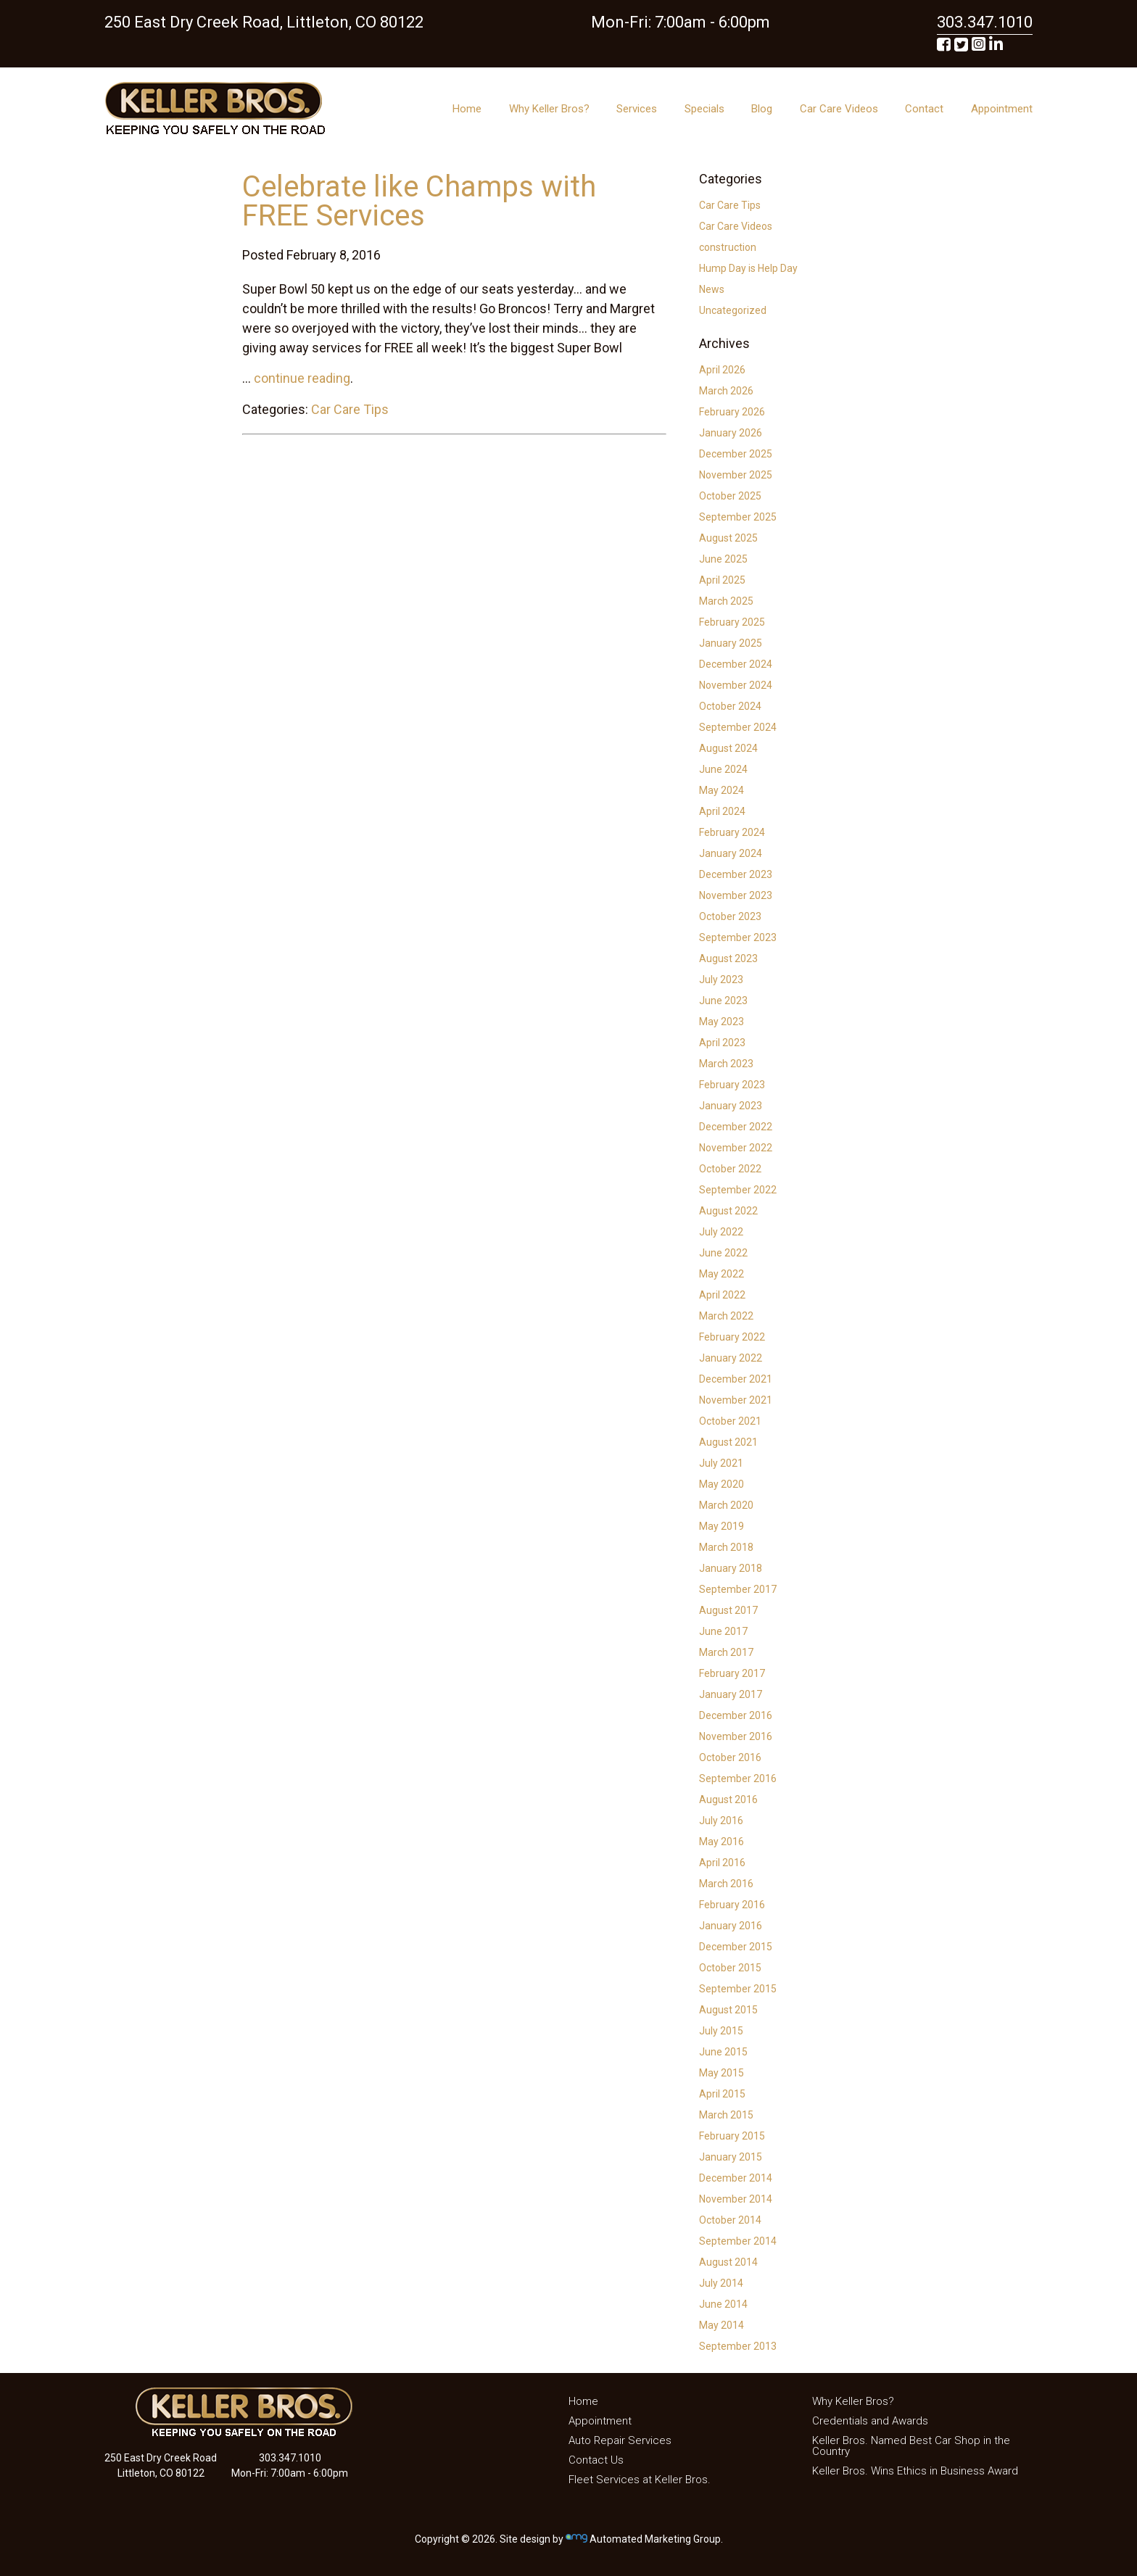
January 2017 (730, 1694)
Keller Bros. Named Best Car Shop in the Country (911, 2446)
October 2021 (730, 1421)
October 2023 (730, 916)
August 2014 (728, 2262)
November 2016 (735, 1736)
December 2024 (735, 664)
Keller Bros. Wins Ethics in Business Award (915, 2470)
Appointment (1002, 108)
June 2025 (723, 559)
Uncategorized (732, 310)
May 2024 (721, 790)
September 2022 (738, 1190)
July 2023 (721, 979)
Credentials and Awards (870, 2420)
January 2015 (730, 2157)
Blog (761, 108)
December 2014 (735, 2178)
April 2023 (722, 1042)
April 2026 (722, 370)
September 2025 (738, 517)
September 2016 (738, 1778)
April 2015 (722, 2094)
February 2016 (732, 1904)
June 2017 (723, 1631)
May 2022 (721, 1274)
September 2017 (738, 1589)
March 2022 (726, 1316)
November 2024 (735, 685)
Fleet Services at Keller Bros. (639, 2479)
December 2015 (735, 1946)
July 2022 (721, 1232)
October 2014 (730, 2220)
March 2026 (726, 391)
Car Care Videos (839, 108)
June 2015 (723, 2052)
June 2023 (723, 1000)
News (711, 289)
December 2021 (735, 1379)
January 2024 (730, 853)
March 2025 (726, 601)
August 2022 (728, 1211)
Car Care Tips (350, 409)
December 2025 (735, 454)
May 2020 (721, 1484)
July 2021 (721, 1463)
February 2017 (732, 1673)
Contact (924, 108)
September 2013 (738, 2346)
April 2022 (722, 1295)
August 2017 (728, 1610)
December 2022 (735, 1126)
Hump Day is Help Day (748, 268)
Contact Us (596, 2460)
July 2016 (721, 1820)
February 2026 (732, 412)
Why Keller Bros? (549, 108)
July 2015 (721, 2031)
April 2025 (722, 580)
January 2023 (730, 1105)
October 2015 (730, 1968)
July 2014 (721, 2283)
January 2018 (730, 1568)
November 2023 (735, 895)
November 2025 (735, 475)
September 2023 (738, 937)
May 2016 (721, 1841)
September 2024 (738, 727)
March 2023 (726, 1063)
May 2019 (721, 1526)
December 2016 (735, 1715)
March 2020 (726, 1505)
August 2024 (728, 748)
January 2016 (730, 1925)
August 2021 (728, 1442)
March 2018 (726, 1547)
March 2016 (726, 1883)
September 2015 (738, 1989)
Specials (704, 108)
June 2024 (723, 769)
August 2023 (728, 958)
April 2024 (722, 811)
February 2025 (732, 622)
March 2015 (726, 2115)
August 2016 (728, 1799)
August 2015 (728, 2010)
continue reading (302, 378)
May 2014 (721, 2325)
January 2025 (730, 643)
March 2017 (726, 1652)
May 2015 (721, 2073)
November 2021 (735, 1400)
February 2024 (732, 832)
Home (466, 108)
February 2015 (732, 2136)
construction (727, 247)
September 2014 (738, 2241)
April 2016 (722, 1862)
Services (636, 108)
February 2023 (732, 1084)
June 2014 (723, 2304)
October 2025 (730, 496)
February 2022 (732, 1337)
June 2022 (723, 1253)
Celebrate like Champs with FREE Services (419, 201)
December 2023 (735, 874)
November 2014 (735, 2199)
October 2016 (730, 1757)
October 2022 (730, 1169)
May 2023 (721, 1021)
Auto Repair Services (619, 2440)
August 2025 (728, 538)
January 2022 (730, 1358)
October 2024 (730, 706)
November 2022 (735, 1148)
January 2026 (730, 433)
